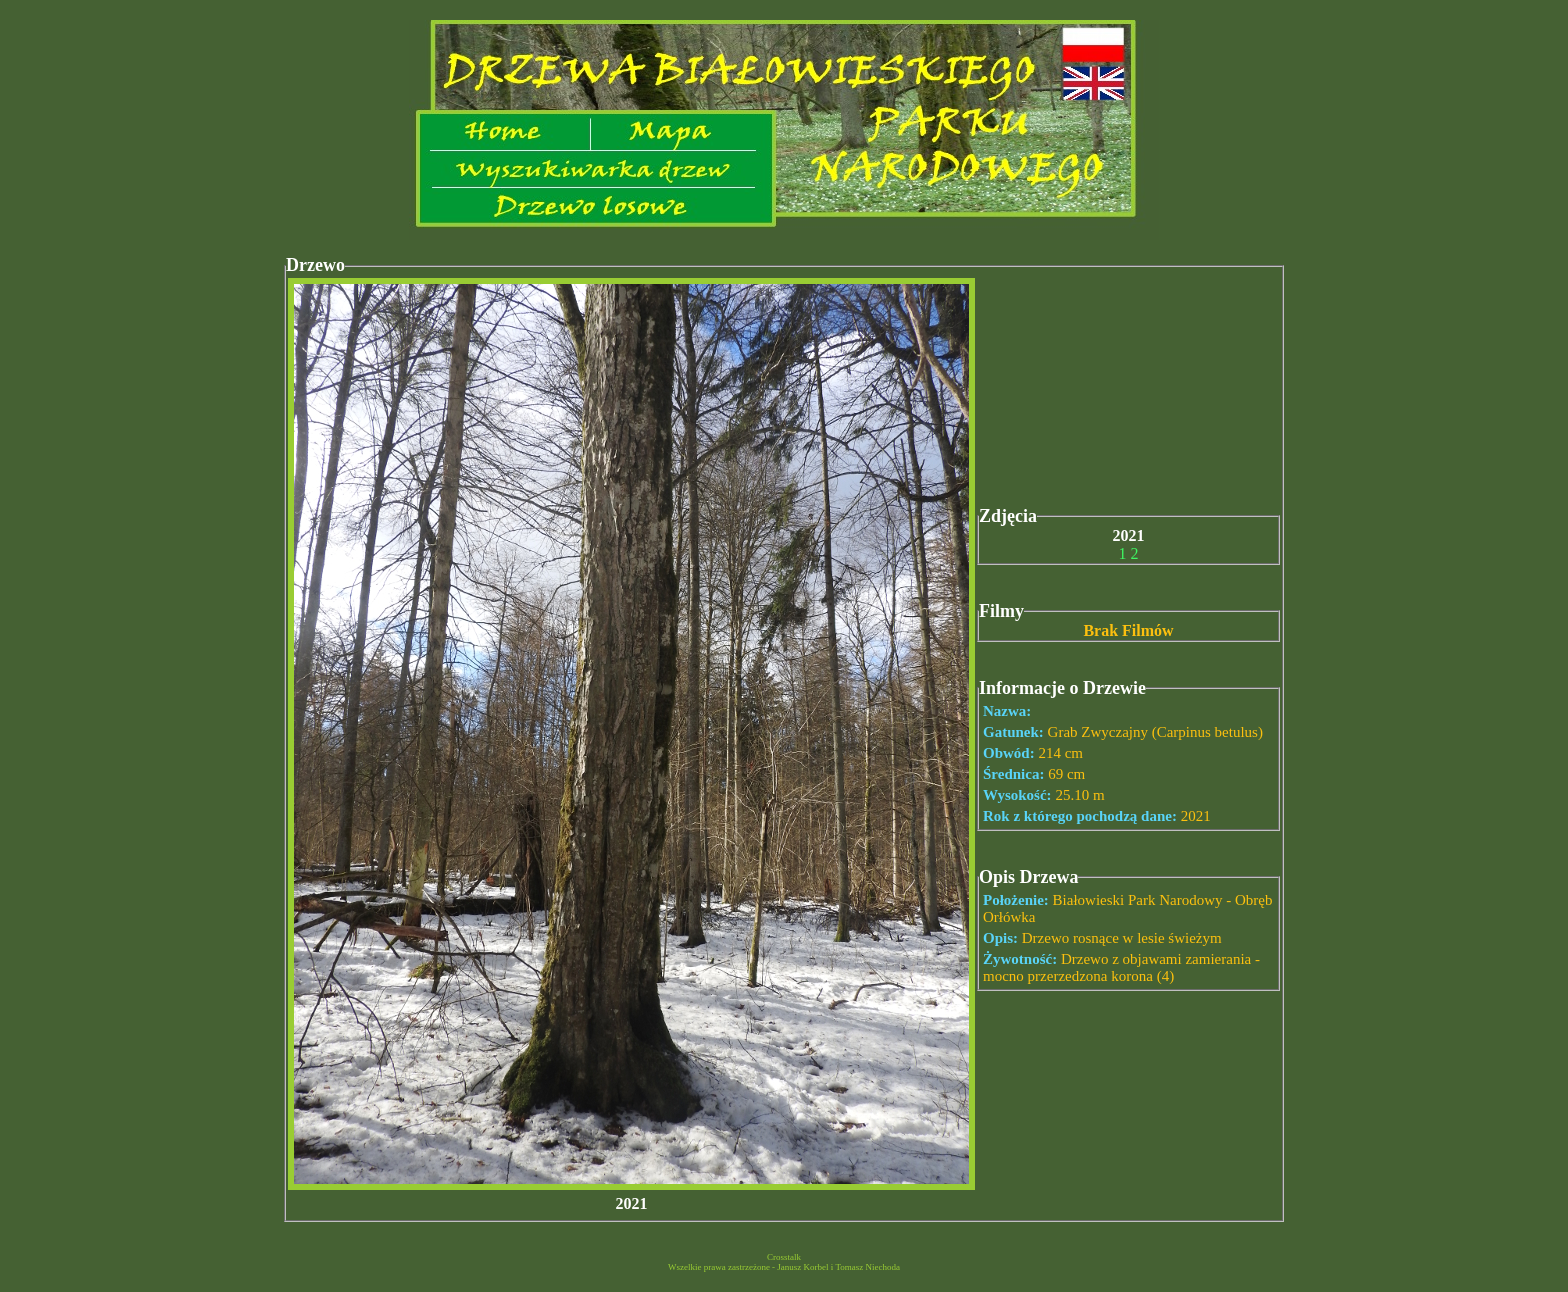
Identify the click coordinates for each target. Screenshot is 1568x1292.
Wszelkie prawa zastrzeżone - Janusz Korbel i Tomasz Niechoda (784, 1267)
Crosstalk (784, 1257)
